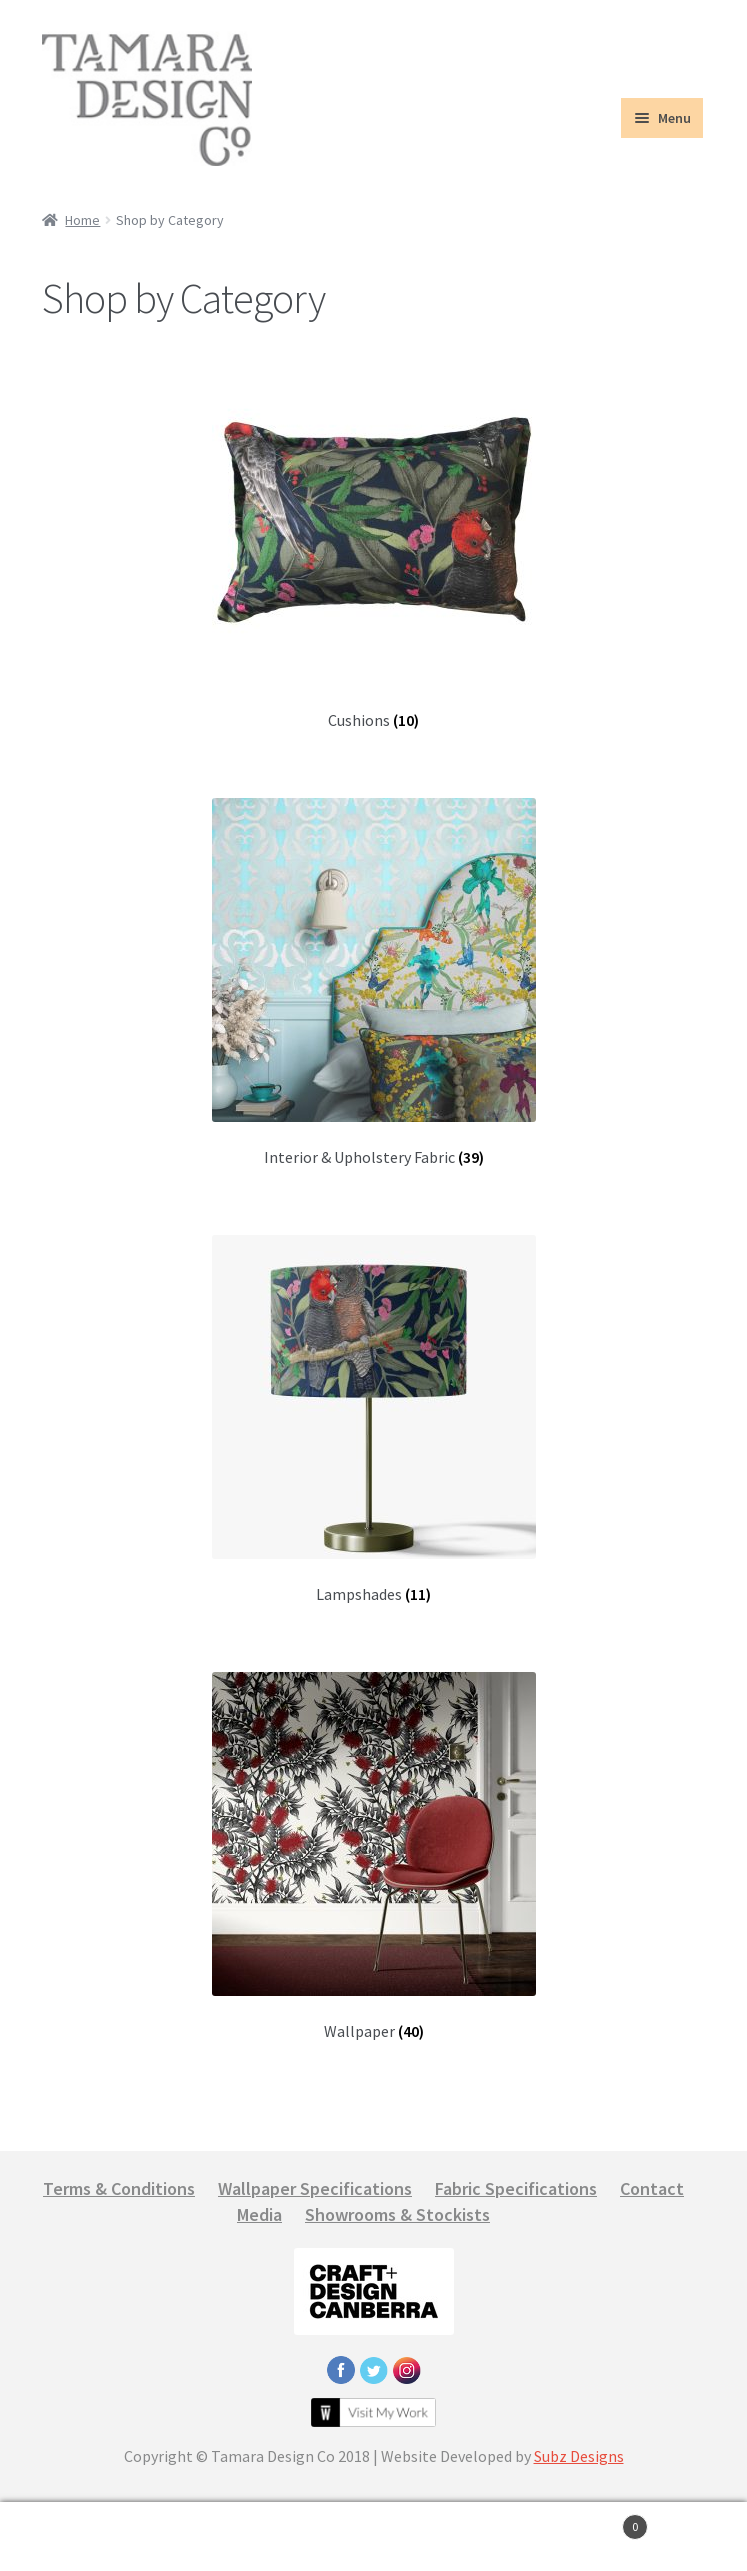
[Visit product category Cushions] (373, 545)
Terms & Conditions (119, 2188)
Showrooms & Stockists (397, 2214)
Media (259, 2214)
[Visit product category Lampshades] (373, 1419)
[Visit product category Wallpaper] (373, 1856)
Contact (652, 2188)
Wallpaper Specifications (315, 2188)
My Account (124, 2537)
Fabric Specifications (516, 2188)
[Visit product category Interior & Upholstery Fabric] (373, 982)
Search (373, 2537)
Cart (573, 2522)
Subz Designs (579, 2456)
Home (82, 220)
